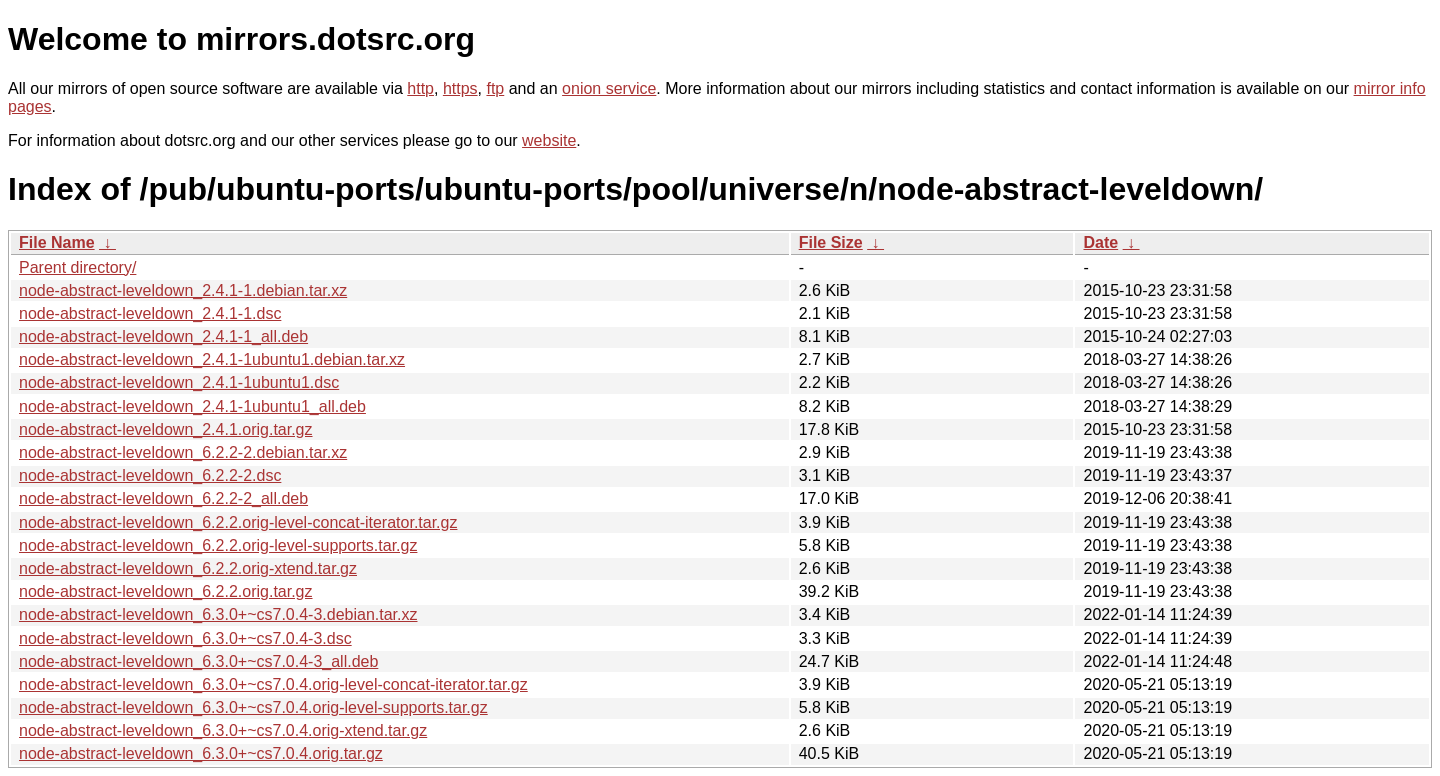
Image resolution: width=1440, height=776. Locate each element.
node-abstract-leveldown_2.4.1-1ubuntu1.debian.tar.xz (212, 359)
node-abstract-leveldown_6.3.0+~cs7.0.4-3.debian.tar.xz (218, 614)
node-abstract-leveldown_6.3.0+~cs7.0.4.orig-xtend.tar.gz (223, 730)
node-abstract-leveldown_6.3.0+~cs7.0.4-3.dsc (185, 638)
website (549, 140)
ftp (495, 88)
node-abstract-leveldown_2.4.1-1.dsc (150, 313)
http (420, 88)
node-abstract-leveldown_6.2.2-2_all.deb (163, 498)
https (460, 88)
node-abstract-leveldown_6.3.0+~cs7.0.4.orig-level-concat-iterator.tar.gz (273, 684)
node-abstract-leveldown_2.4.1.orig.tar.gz (166, 429)
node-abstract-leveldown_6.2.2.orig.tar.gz (166, 591)
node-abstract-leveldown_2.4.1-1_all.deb (163, 336)
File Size (831, 242)
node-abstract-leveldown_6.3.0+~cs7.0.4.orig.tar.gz (201, 753)
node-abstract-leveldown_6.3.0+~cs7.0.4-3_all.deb (198, 661)
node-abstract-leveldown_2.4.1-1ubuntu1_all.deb (192, 406)
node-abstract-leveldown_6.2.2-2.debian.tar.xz (183, 452)
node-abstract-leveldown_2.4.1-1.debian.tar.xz (183, 290)
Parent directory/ (77, 267)
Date (1100, 242)
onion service (609, 88)
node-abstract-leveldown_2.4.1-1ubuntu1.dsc (179, 382)
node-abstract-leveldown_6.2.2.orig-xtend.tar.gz (188, 568)
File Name (57, 242)
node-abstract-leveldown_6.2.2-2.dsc (150, 475)
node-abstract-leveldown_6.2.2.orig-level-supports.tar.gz (218, 545)
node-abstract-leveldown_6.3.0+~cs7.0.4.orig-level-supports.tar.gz (253, 707)
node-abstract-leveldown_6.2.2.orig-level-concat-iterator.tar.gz (238, 522)
